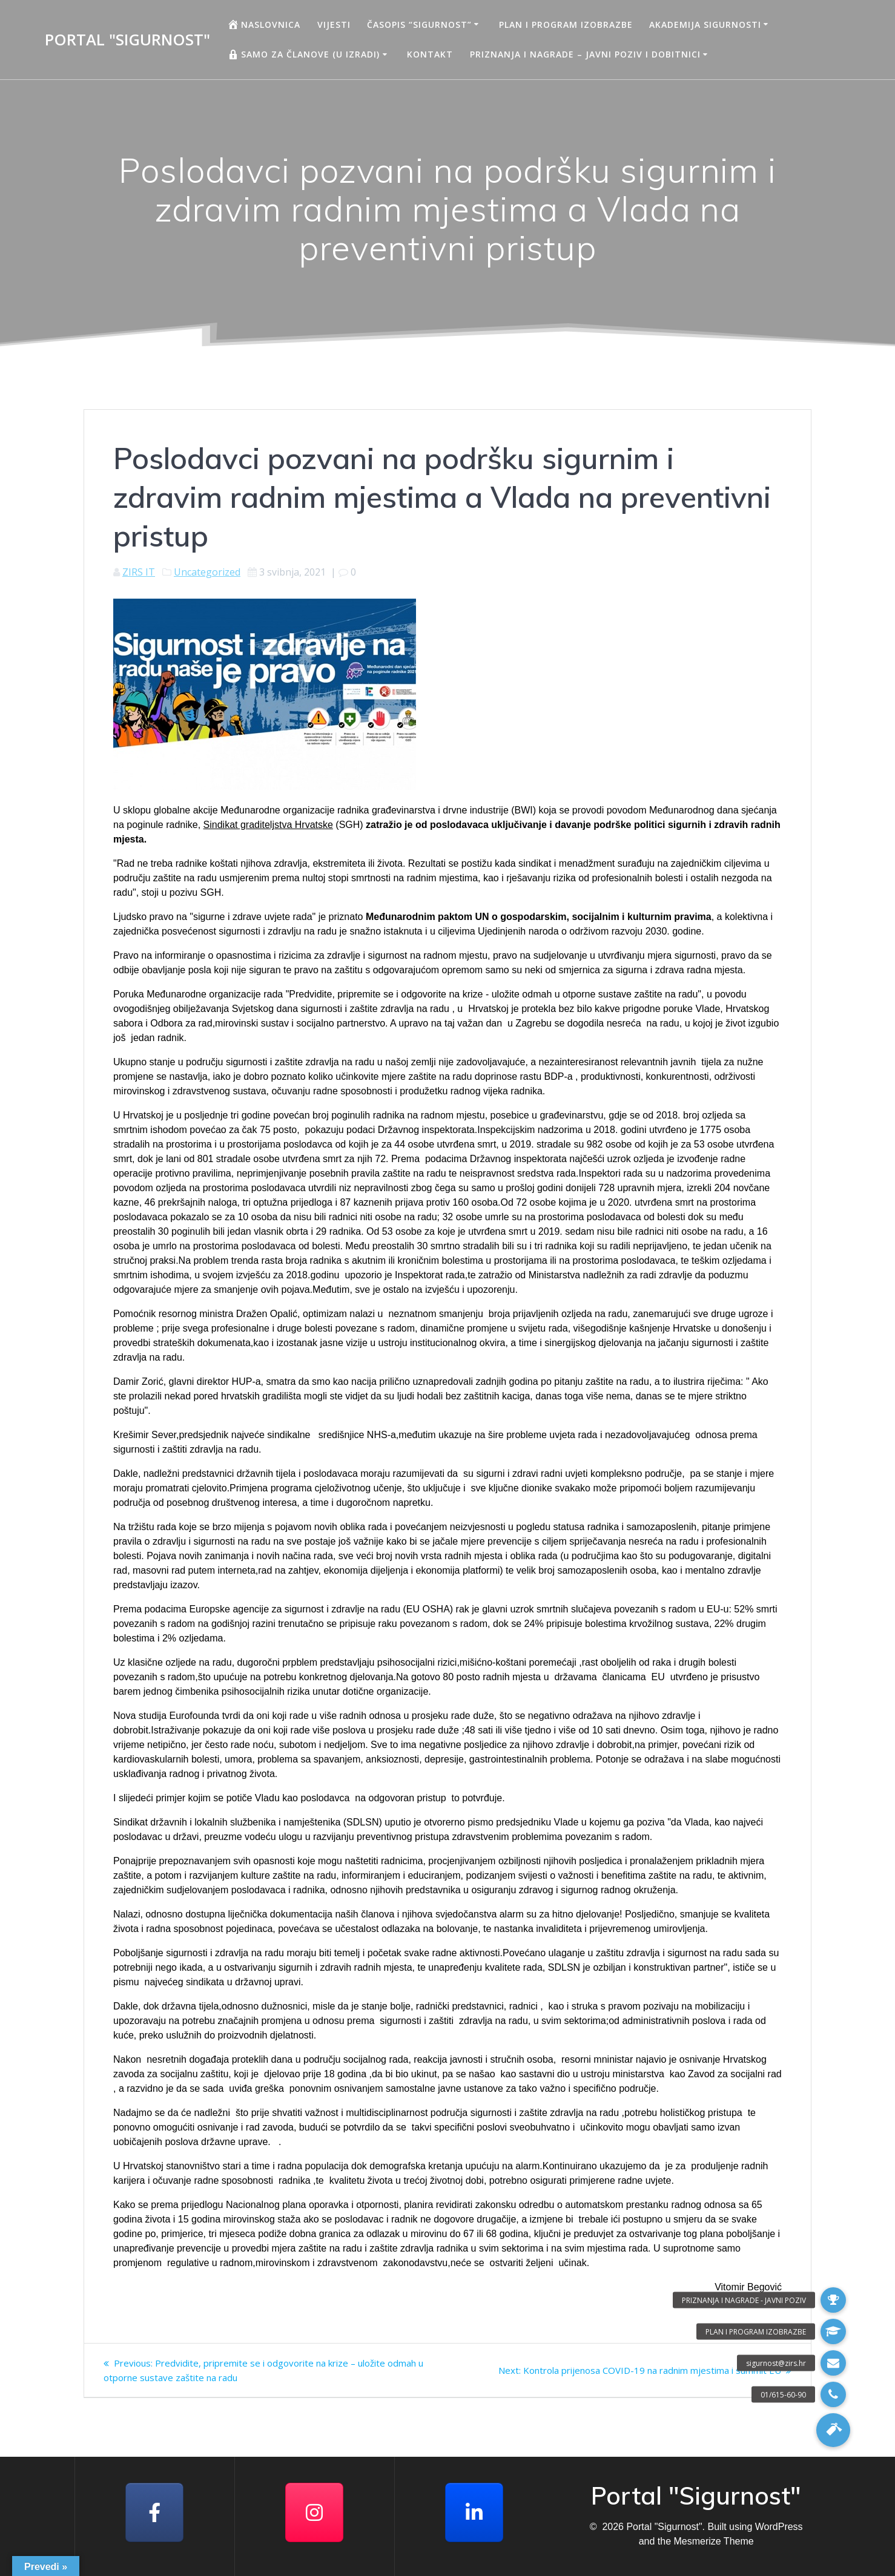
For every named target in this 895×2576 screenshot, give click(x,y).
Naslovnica (263, 24)
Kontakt (430, 54)
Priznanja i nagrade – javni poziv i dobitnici (585, 54)
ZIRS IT (138, 572)
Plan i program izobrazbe (566, 24)
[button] (833, 2430)
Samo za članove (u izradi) (303, 54)
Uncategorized (207, 572)
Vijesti (334, 24)
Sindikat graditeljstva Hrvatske (268, 825)
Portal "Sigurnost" (127, 40)
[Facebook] (154, 2512)
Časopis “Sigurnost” (419, 24)
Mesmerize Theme (713, 2541)
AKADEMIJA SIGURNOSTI (705, 24)
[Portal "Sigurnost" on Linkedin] (474, 2512)
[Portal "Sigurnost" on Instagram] (314, 2512)
